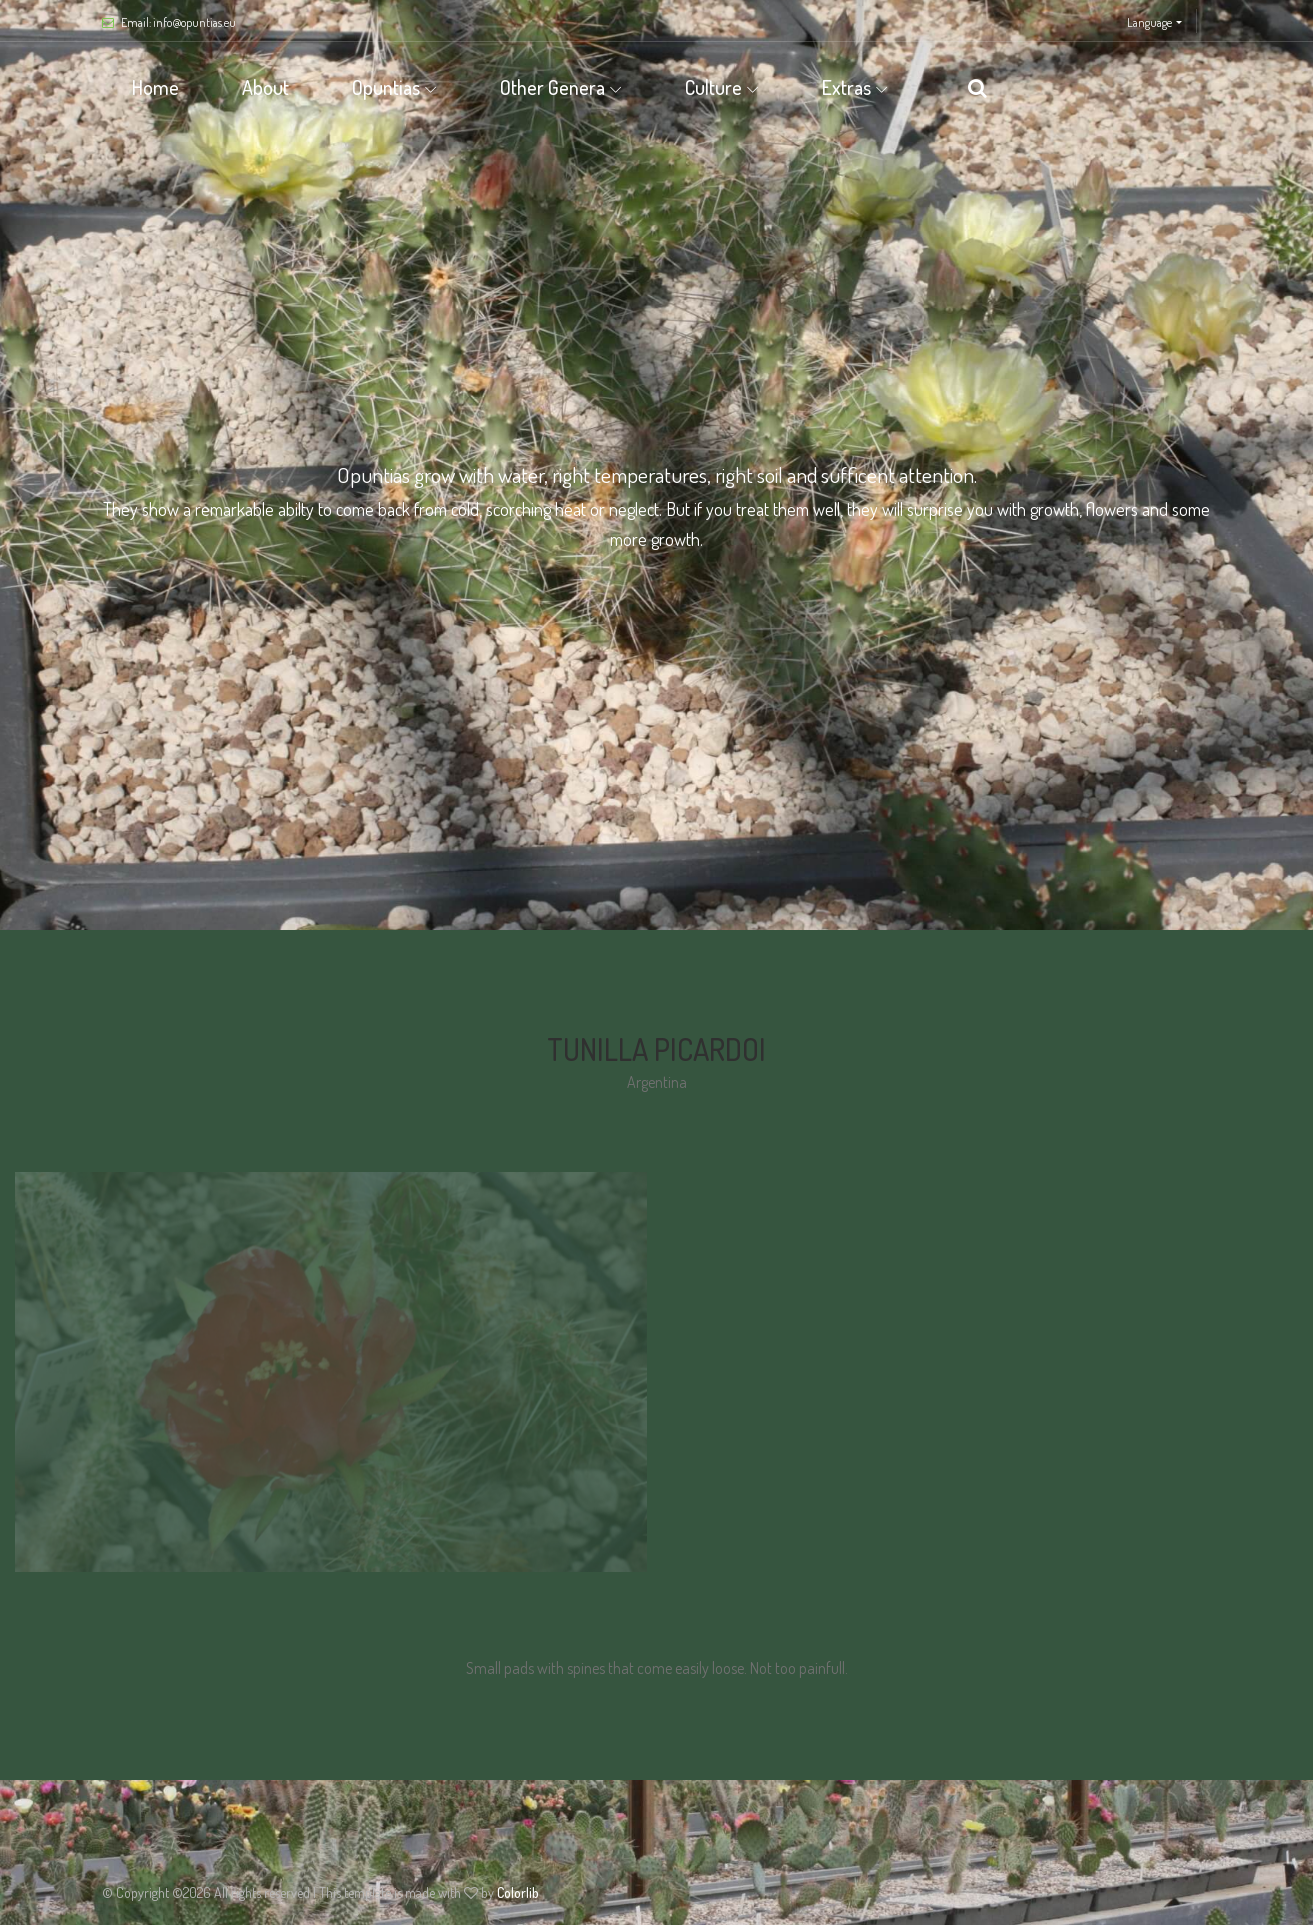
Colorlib (518, 1892)
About (265, 87)
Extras (846, 87)
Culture (713, 87)
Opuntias (386, 87)
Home (155, 87)
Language (1149, 22)
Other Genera (552, 87)
